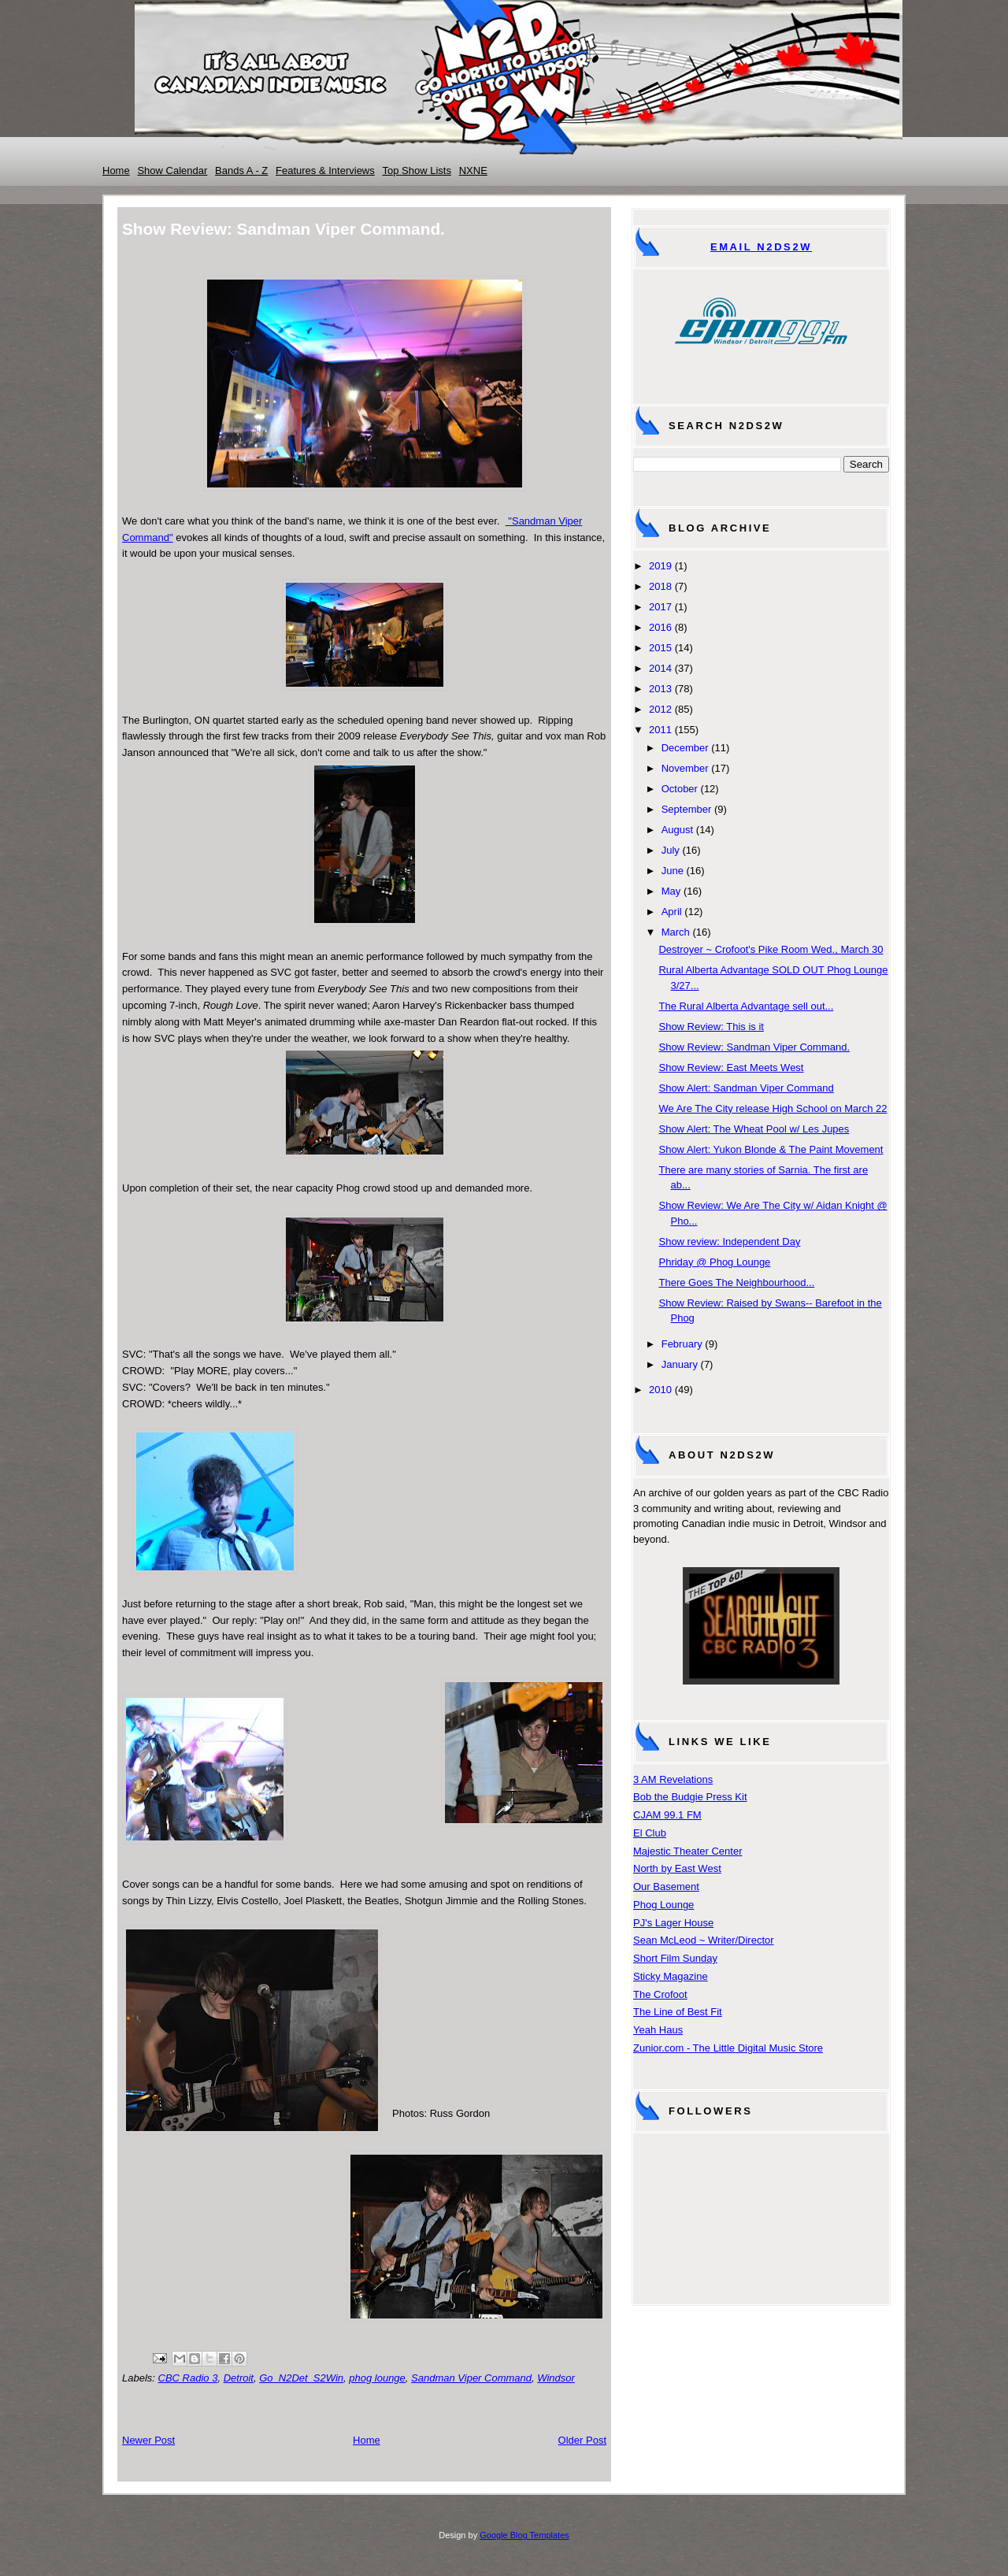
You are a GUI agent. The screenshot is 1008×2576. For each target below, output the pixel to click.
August (677, 830)
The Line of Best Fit (677, 2012)
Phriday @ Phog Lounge (714, 1262)
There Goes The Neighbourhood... (736, 1282)
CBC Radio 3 (188, 2378)
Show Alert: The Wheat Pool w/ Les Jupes (753, 1129)
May (671, 891)
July (671, 850)
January (680, 1364)
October (680, 789)
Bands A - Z (241, 170)
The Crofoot (660, 1994)
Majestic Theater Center (688, 1851)
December (685, 748)
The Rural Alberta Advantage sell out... (745, 1006)
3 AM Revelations (673, 1779)
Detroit (239, 2378)
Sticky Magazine (670, 1976)
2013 (660, 689)
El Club (649, 1833)
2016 (660, 627)
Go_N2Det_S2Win (301, 2378)
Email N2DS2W (761, 247)
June (673, 871)
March (676, 932)
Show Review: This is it (710, 1026)
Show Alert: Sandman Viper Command (745, 1088)
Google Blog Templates (524, 2535)
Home (116, 170)
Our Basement (666, 1886)
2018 (660, 586)
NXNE (473, 170)
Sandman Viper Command (471, 2378)
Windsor (556, 2378)
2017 (660, 607)
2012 (660, 709)
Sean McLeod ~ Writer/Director (703, 1940)
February (682, 1344)
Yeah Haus (658, 2030)
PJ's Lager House (673, 1923)
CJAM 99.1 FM (667, 1815)
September (687, 809)
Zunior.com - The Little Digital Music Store (728, 2048)
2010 (660, 1389)
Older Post (582, 2440)
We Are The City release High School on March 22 (772, 1108)
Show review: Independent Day (729, 1241)
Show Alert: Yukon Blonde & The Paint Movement (770, 1149)
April (672, 911)
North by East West (677, 1868)
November (685, 768)
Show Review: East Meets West (730, 1067)
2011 (660, 730)
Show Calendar (172, 170)
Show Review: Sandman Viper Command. (754, 1047)
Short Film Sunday (675, 1958)
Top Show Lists (417, 170)
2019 (660, 566)
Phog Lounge (663, 1905)
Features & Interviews (325, 170)
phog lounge (377, 2378)
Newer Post (148, 2440)
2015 (660, 648)
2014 (660, 668)
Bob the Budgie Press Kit (690, 1797)
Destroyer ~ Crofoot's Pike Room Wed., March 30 (770, 949)
